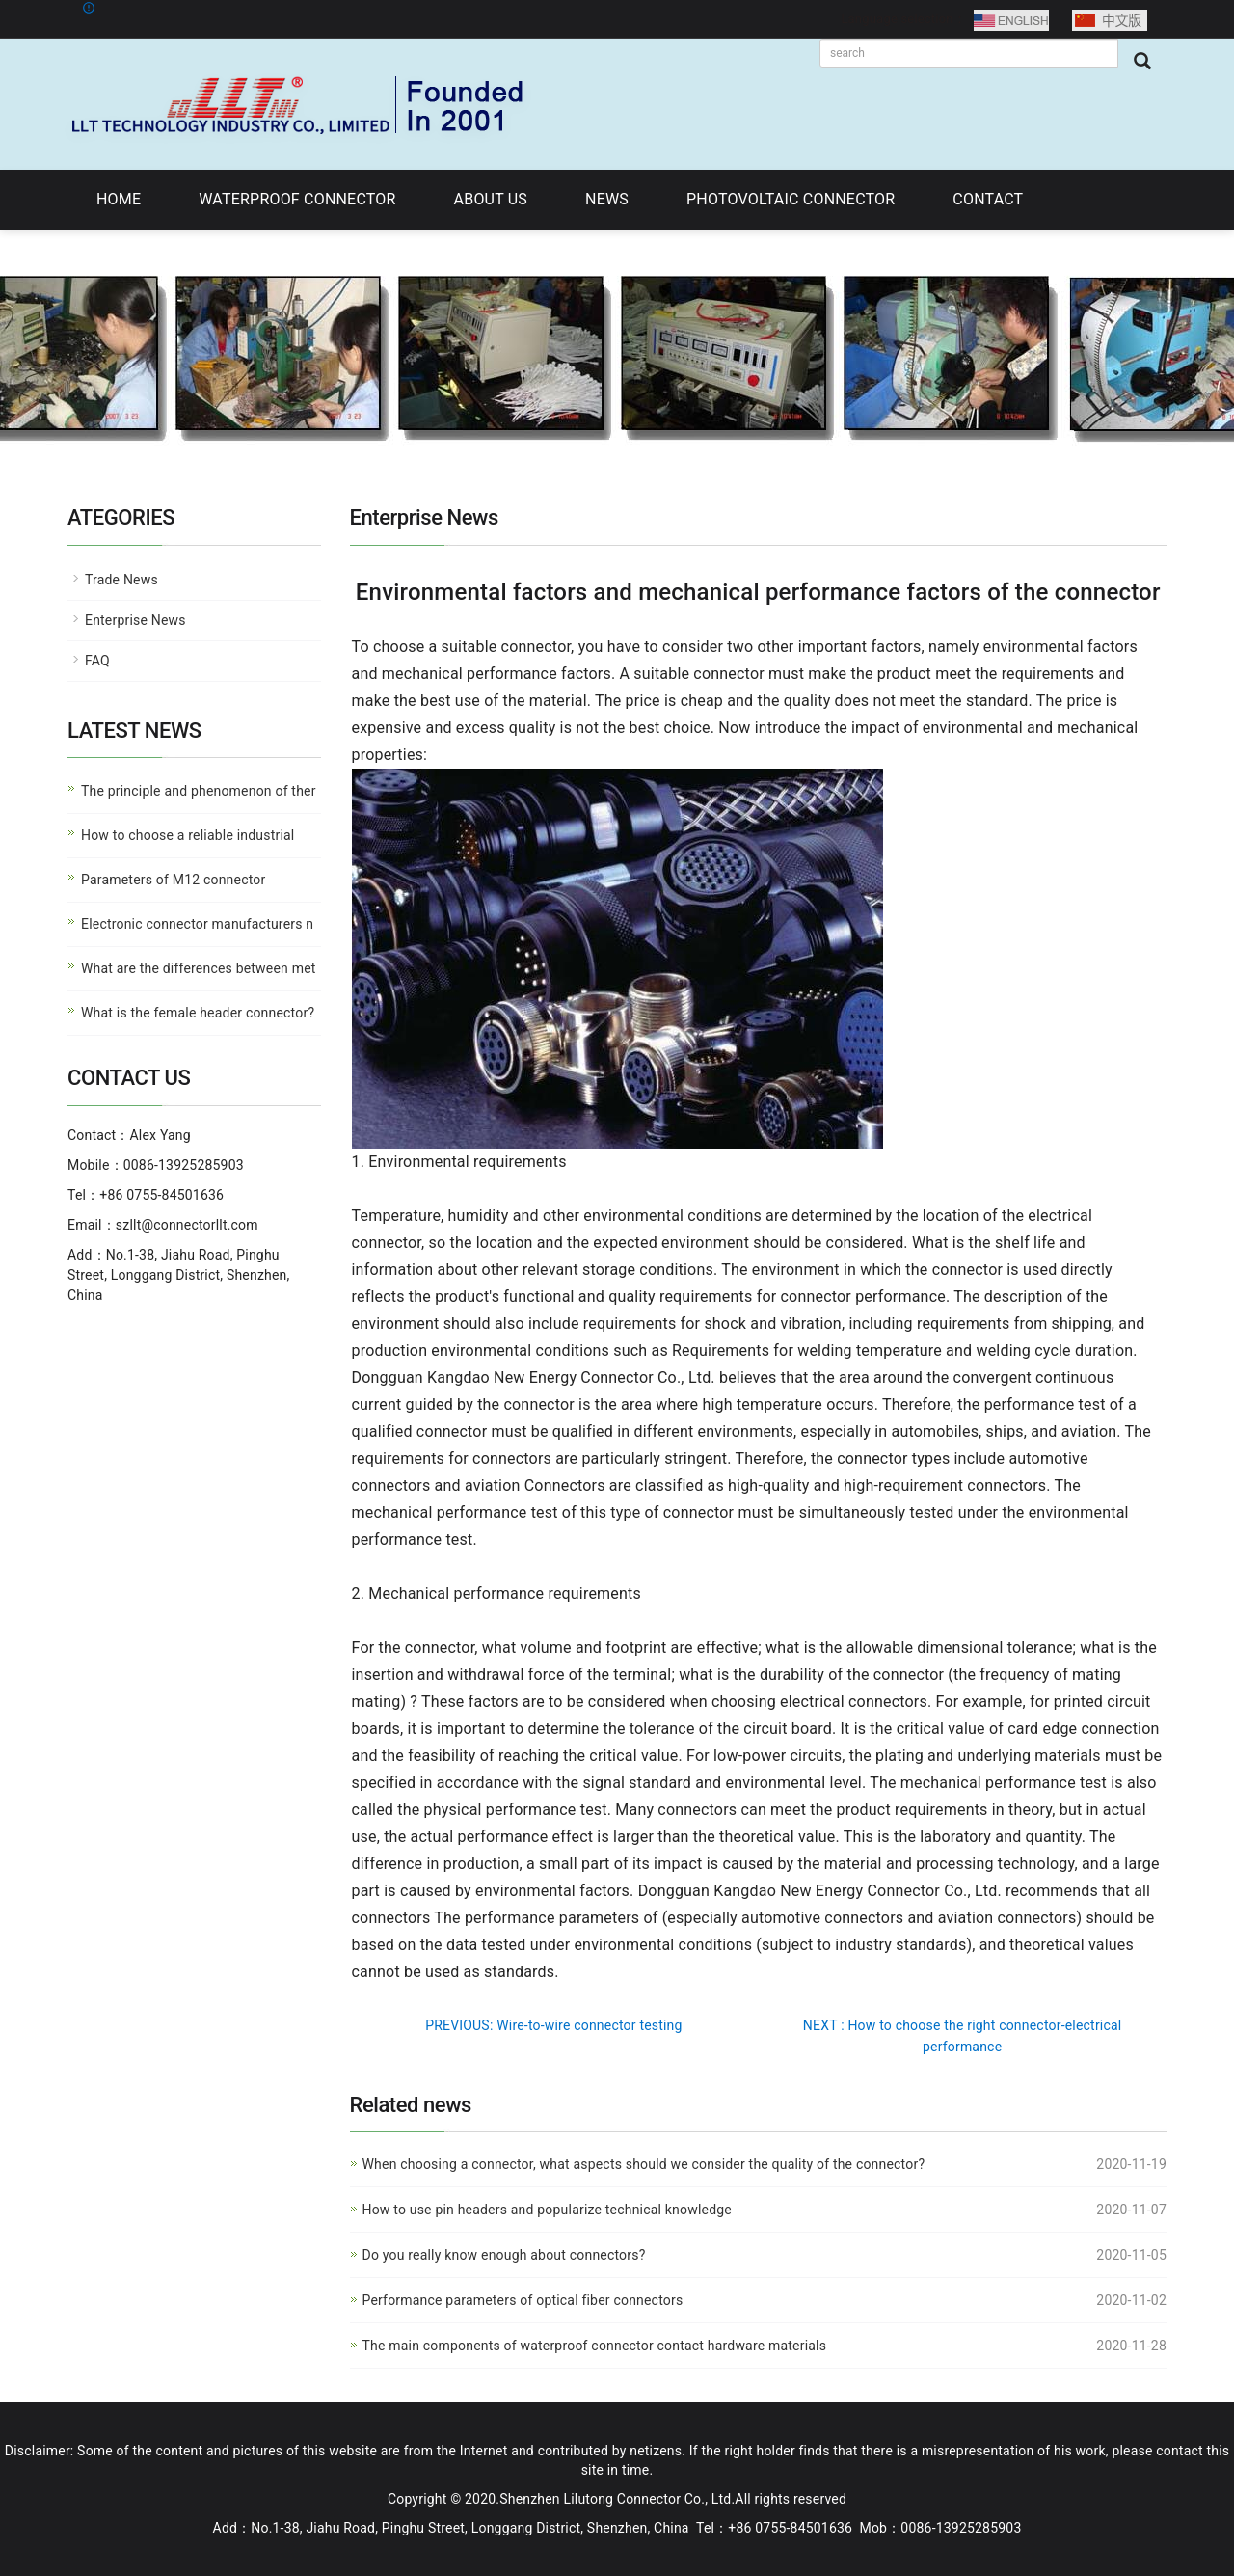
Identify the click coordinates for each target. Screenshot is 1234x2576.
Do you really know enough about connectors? (504, 2255)
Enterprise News (135, 620)
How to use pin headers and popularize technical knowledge (547, 2209)
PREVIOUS (553, 2025)
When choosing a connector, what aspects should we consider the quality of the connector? (644, 2164)
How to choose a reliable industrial (187, 835)
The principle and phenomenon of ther (198, 791)
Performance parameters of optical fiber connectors (523, 2300)
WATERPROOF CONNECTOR (297, 199)
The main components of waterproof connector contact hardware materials (594, 2345)
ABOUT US (490, 199)
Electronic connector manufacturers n (197, 924)
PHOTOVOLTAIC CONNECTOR (790, 199)
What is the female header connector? (197, 1012)
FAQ (97, 660)
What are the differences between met (198, 968)
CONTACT (987, 199)
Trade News (121, 579)
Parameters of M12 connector (173, 879)
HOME (118, 199)
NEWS (607, 199)
